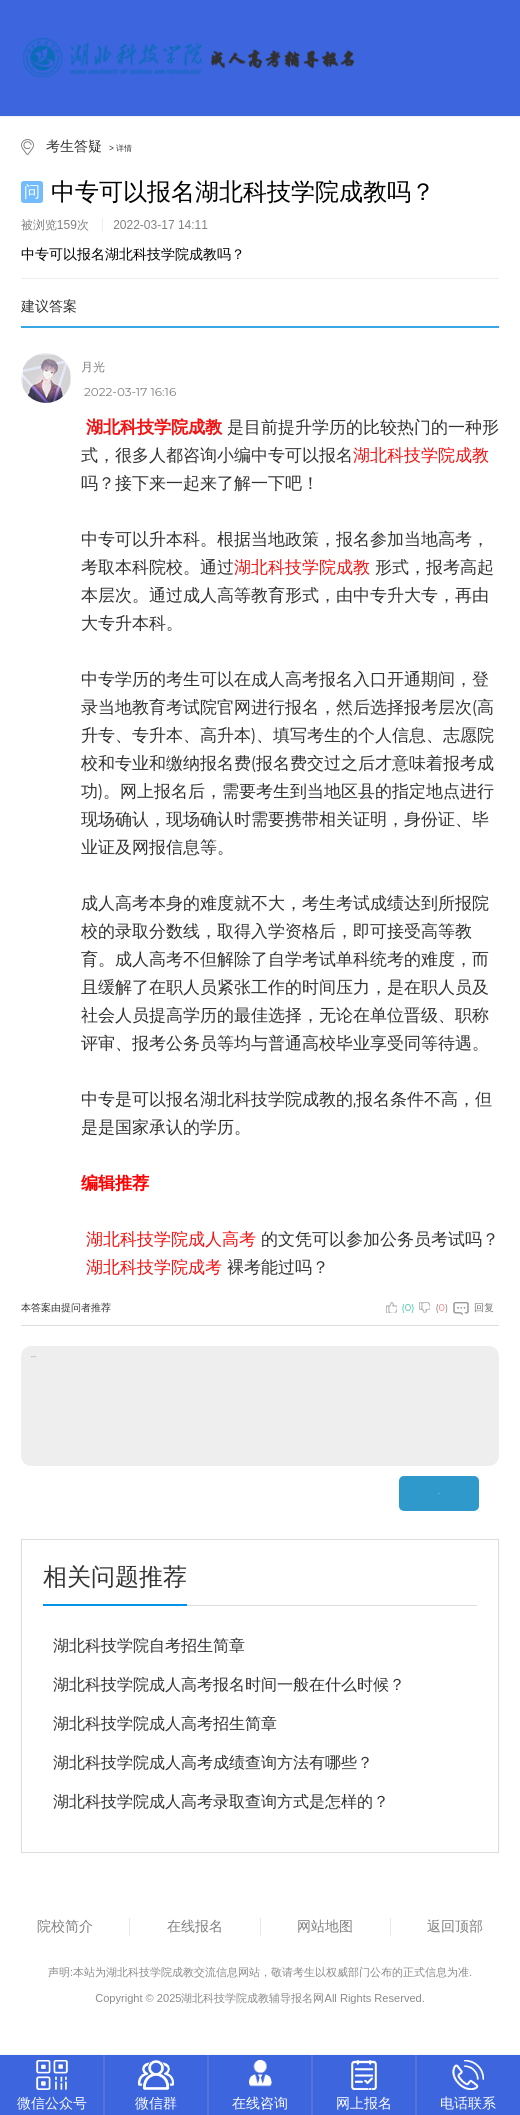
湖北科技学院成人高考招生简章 (165, 1723)
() (400, 1307)
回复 (473, 1307)
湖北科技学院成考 (154, 1267)
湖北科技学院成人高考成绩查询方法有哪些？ (213, 1762)
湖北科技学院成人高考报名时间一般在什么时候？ (229, 1684)
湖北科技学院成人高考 (171, 1239)
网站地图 (325, 1926)
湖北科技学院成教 (302, 567)
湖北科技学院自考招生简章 (149, 1645)
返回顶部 (455, 1926)
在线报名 (195, 1926)
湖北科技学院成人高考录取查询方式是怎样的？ (221, 1801)
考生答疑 (74, 146)
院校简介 (65, 1926)
